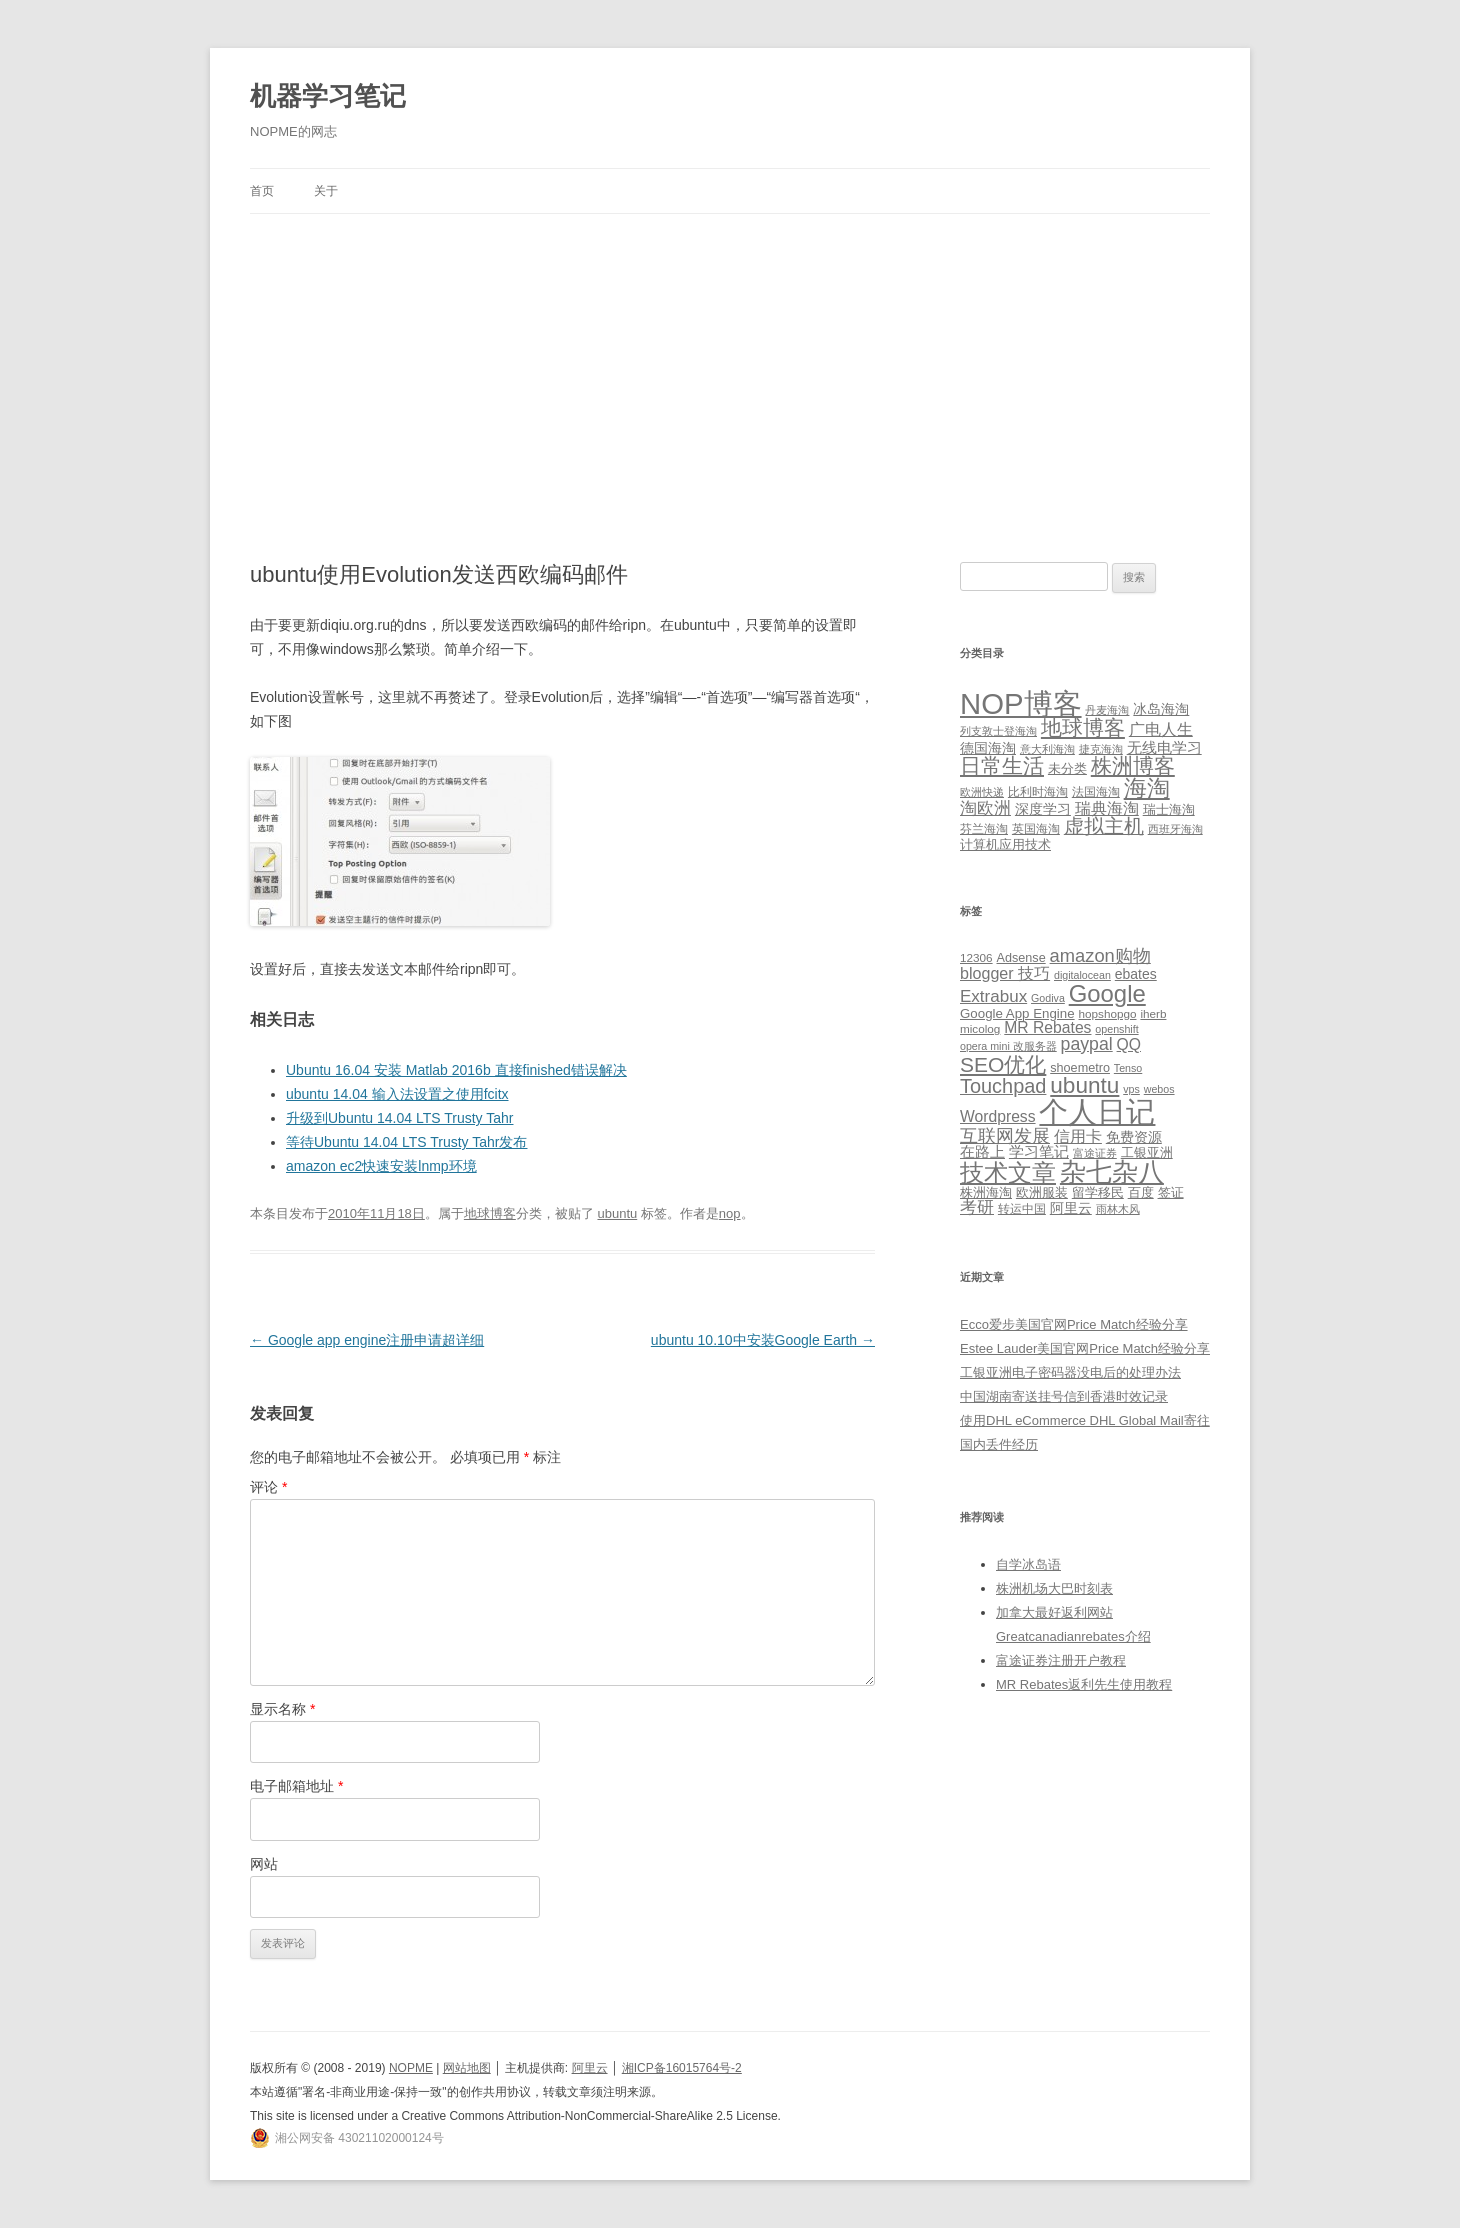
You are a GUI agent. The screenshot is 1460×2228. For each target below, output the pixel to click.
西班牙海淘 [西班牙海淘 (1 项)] (1175, 829)
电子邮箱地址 (296, 1786)
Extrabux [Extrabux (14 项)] (993, 996)
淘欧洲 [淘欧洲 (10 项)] (985, 808)
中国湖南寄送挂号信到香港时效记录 (1064, 1396)
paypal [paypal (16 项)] (1087, 1044)
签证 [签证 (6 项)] (1171, 1193)
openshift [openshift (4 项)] (1116, 1029)
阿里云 (590, 2068)
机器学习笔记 (328, 96)
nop (730, 1213)
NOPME (411, 2068)
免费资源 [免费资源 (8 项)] (1134, 1137)
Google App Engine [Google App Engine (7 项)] (1017, 1013)
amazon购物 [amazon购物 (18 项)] (1100, 955)
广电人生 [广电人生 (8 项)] (1161, 729)
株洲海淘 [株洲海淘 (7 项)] (986, 1192)
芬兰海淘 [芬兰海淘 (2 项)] (984, 829)
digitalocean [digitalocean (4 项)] (1082, 975)
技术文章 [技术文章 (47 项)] (1008, 1173)
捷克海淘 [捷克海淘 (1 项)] (1101, 749)
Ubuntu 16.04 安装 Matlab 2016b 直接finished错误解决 (456, 1070)
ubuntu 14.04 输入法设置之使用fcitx (397, 1094)
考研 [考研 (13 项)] (977, 1207)
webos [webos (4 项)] (1159, 1089)
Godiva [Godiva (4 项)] (1048, 998)
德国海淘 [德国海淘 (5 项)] (988, 748)
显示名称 (282, 1709)
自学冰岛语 (1028, 1564)
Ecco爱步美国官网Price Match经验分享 (1074, 1324)
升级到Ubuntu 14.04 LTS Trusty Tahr (399, 1118)
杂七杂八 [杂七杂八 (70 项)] (1112, 1172)
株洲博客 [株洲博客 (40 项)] (1133, 765)
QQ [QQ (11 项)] (1129, 1044)
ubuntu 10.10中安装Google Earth (763, 1340)
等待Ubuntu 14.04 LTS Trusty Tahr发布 (406, 1142)
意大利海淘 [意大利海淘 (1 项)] (1047, 749)
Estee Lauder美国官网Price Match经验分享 (1085, 1348)
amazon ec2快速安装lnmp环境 (381, 1166)
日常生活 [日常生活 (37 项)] (1002, 765)
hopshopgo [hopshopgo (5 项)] (1108, 1013)
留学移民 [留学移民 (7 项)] (1098, 1192)
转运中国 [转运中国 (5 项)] (1022, 1208)
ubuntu (617, 1213)
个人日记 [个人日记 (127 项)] (1097, 1111)
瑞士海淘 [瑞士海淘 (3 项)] (1169, 809)
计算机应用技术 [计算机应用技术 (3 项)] (1005, 844)
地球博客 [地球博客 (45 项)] (1083, 728)
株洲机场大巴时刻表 (1054, 1588)
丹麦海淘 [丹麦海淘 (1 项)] (1107, 710)
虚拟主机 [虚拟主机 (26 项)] (1104, 826)
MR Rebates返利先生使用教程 (1084, 1684)
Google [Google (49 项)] (1107, 993)
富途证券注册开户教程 (1061, 1660)
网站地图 (467, 2068)
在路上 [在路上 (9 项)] (982, 1152)
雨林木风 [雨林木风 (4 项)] (1118, 1209)
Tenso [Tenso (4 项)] (1128, 1068)
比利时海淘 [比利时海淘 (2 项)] (1038, 792)
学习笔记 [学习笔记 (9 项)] (1039, 1152)
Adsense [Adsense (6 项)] (1020, 958)
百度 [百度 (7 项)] (1141, 1192)
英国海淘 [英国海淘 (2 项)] (1036, 829)
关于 (326, 191)
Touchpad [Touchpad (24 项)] (1003, 1086)
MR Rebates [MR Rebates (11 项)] (1047, 1027)
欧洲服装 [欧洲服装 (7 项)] (1042, 1192)
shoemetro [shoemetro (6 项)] (1080, 1068)
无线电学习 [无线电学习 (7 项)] (1164, 747)
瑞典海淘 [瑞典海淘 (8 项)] (1107, 808)
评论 (268, 1487)
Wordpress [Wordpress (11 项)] (998, 1116)
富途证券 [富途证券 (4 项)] (1095, 1153)
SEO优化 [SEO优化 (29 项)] (1003, 1064)
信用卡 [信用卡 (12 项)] (1078, 1136)
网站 (264, 1864)
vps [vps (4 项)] (1131, 1089)
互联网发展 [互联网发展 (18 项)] (1005, 1135)
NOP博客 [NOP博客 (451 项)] (1021, 703)
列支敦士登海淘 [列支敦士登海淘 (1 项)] (998, 731)
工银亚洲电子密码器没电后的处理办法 (1070, 1372)
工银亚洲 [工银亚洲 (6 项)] (1147, 1153)
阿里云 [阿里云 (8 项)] (1071, 1208)
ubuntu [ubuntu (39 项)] (1084, 1085)
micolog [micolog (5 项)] (980, 1028)
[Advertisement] (730, 364)
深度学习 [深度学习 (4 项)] (1043, 809)
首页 (262, 191)
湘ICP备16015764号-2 (682, 2068)
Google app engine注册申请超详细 (367, 1340)
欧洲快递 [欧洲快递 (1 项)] (982, 792)
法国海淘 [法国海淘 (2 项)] (1096, 792)
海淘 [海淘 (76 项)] (1147, 788)
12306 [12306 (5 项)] (976, 957)
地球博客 (490, 1213)
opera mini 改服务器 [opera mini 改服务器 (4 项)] (1008, 1046)
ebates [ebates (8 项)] (1136, 974)
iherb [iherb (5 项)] (1153, 1013)
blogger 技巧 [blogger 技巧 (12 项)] (1005, 973)
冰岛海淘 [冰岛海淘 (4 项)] (1161, 709)
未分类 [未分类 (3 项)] (1067, 768)
